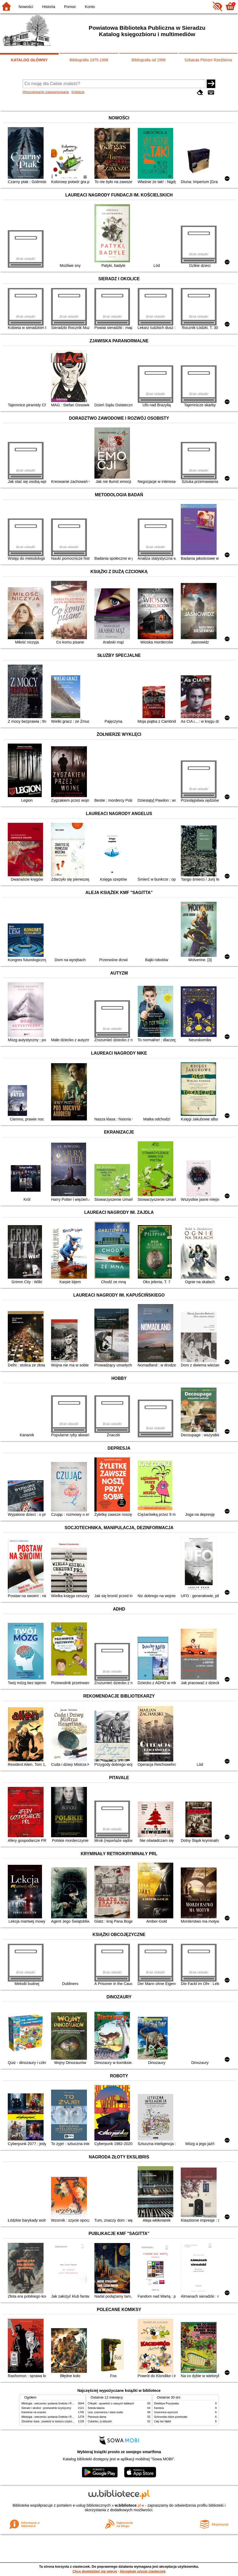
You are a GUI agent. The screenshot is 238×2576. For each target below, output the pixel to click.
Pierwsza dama (97, 2416)
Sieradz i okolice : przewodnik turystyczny (46, 2408)
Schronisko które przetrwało (170, 2416)
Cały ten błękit (162, 2421)
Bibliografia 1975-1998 (89, 60)
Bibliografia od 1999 (149, 60)
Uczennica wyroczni (166, 2412)
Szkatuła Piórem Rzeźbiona (208, 60)
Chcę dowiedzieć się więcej (94, 2571)
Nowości (26, 7)
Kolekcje (77, 92)
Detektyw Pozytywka (166, 2403)
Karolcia (159, 2408)
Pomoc (70, 7)
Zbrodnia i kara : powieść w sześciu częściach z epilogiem (56, 2421)
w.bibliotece (128, 2505)
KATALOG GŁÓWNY (29, 60)
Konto (90, 7)
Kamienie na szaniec (33, 2412)
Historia (48, 7)
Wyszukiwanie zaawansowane (46, 92)
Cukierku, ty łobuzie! (100, 2421)
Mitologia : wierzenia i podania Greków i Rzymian (50, 2403)
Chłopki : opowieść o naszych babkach (111, 2403)
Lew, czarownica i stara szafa (105, 2412)
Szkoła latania (96, 2408)
